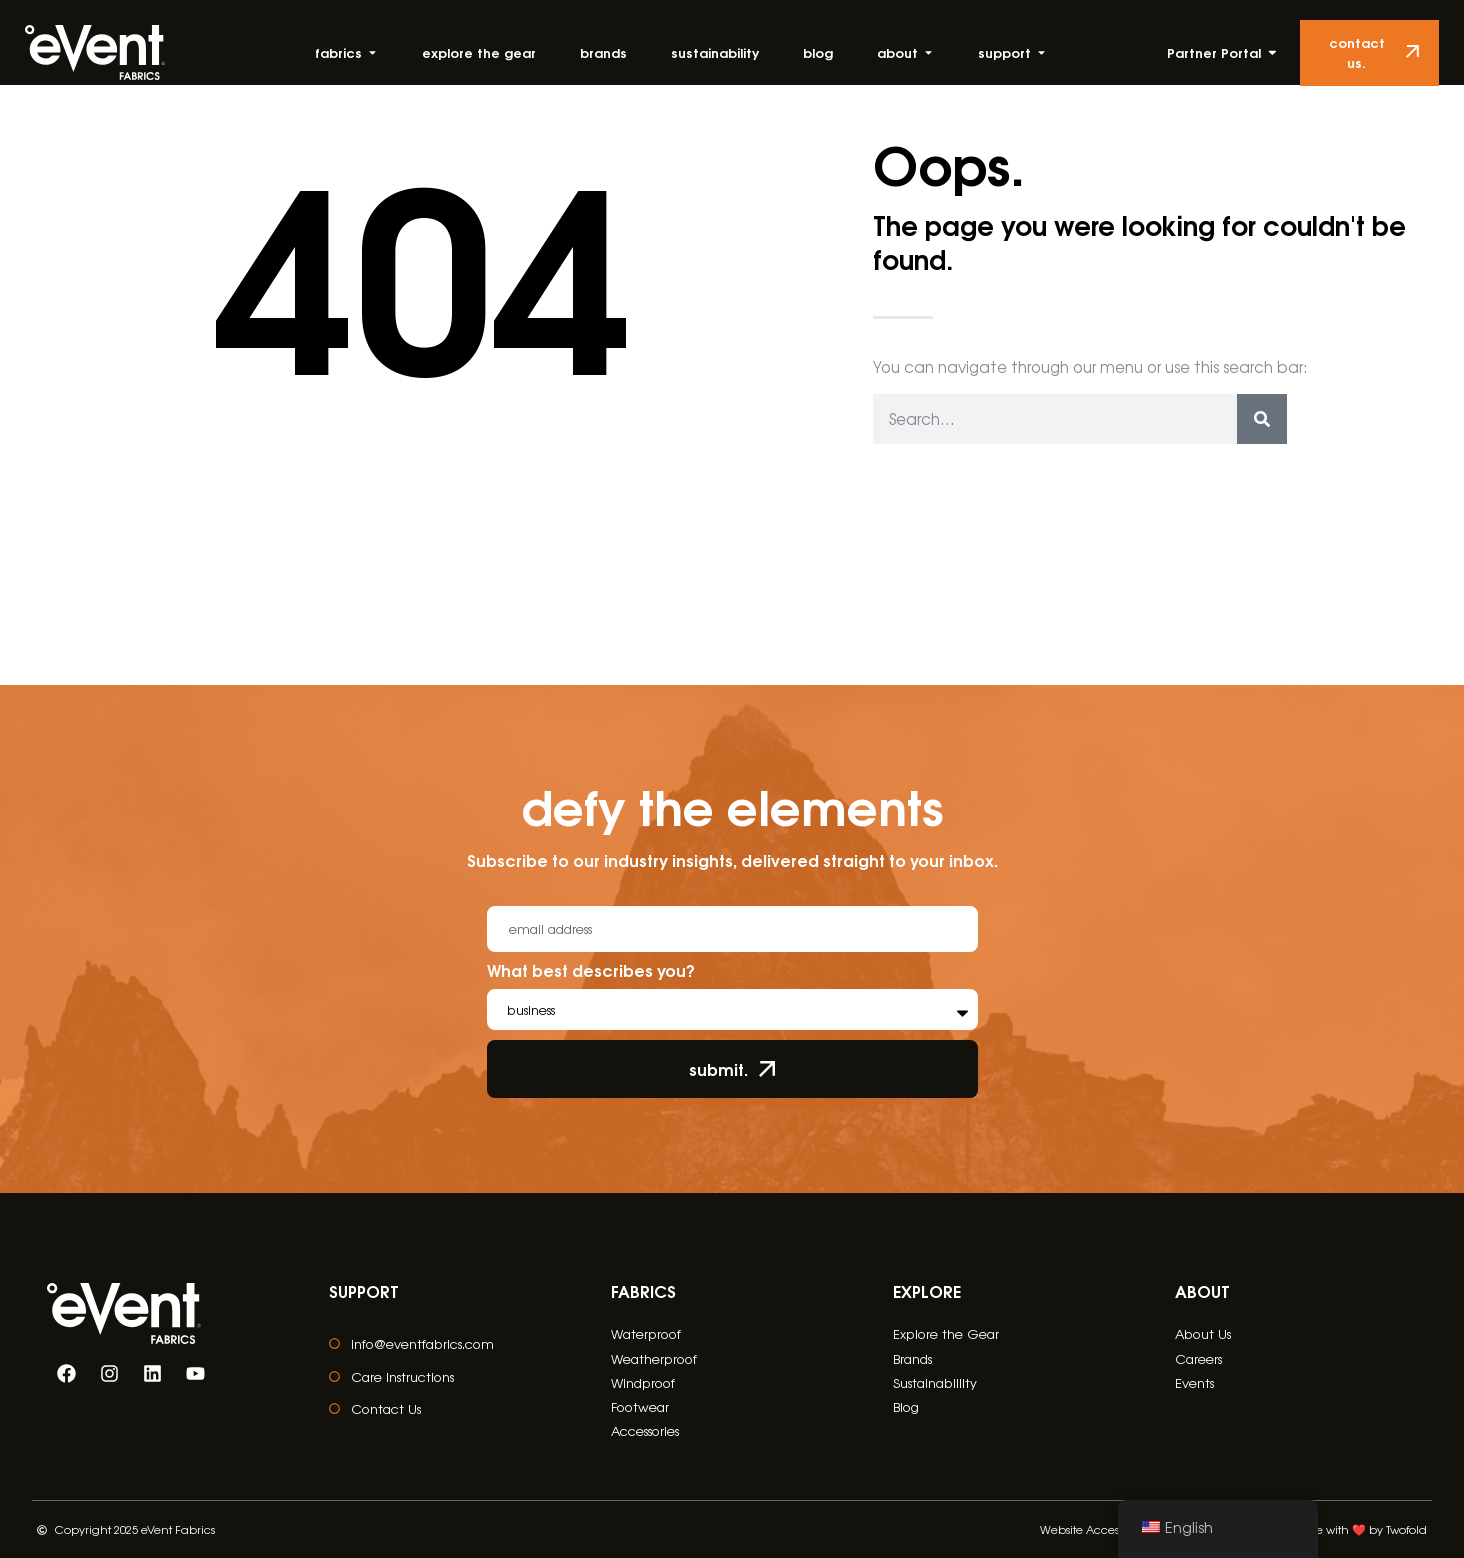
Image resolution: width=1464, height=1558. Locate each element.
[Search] (1262, 419)
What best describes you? (591, 972)
